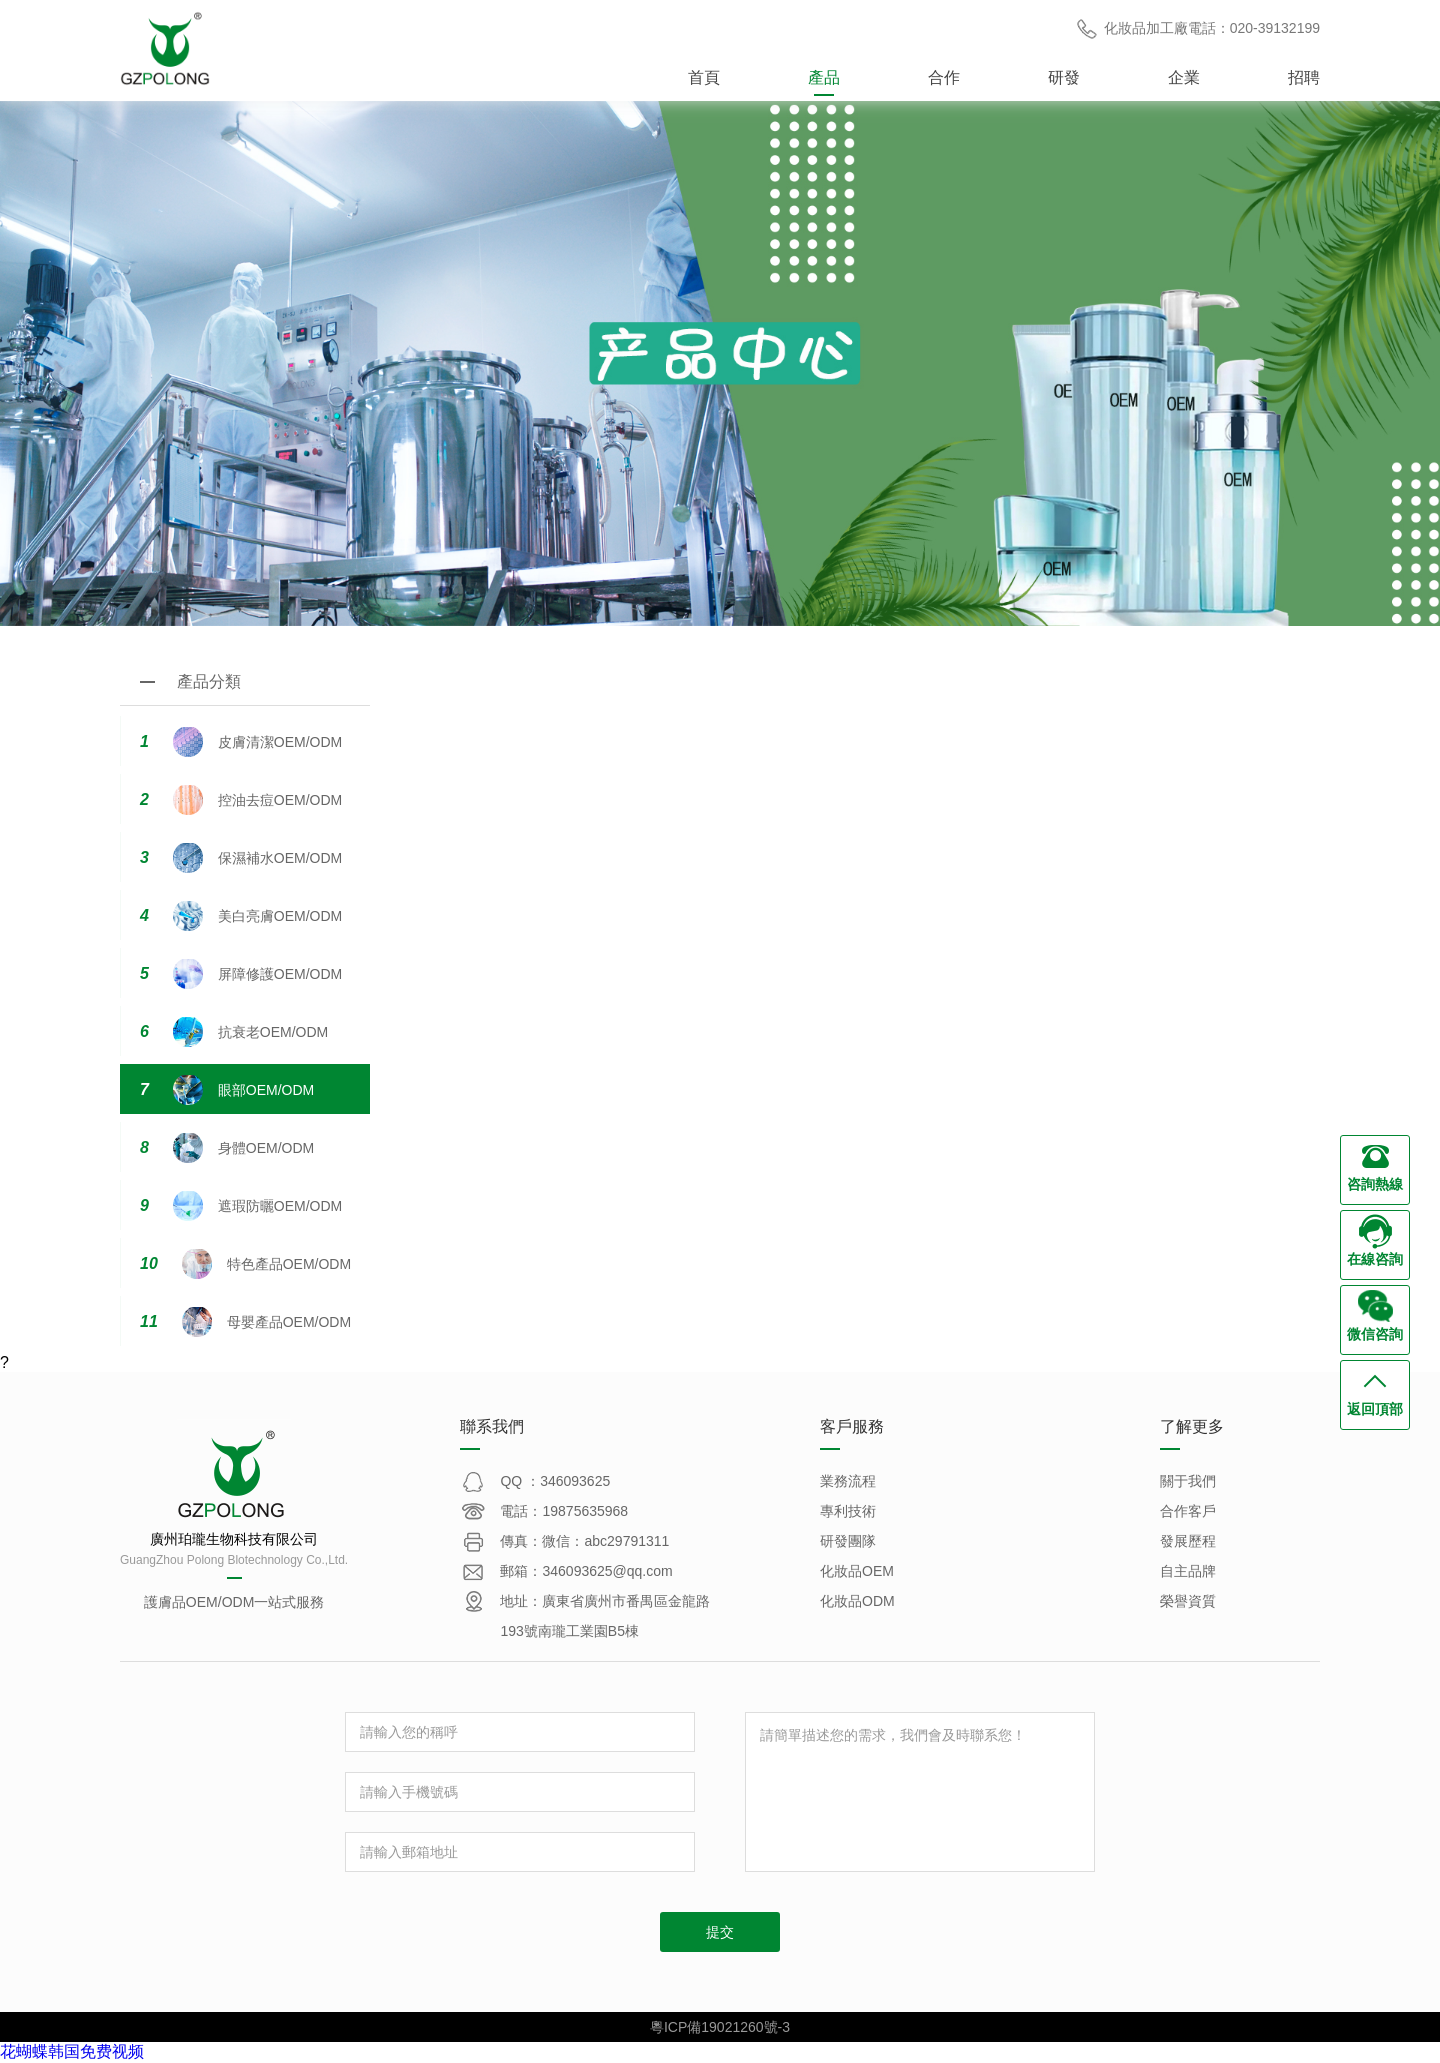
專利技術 (848, 1511)
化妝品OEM (857, 1571)
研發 (1064, 77)
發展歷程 (1188, 1541)
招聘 (1304, 77)
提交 (720, 1932)
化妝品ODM (857, 1601)
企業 (1184, 77)
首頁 (704, 77)
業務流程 (848, 1481)
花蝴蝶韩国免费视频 (72, 2051)
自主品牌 (1188, 1571)
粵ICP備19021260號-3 (720, 2027)
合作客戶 (1188, 1511)
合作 (944, 77)
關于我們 (1188, 1481)
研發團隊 (848, 1541)
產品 (824, 77)
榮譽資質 (1188, 1601)
